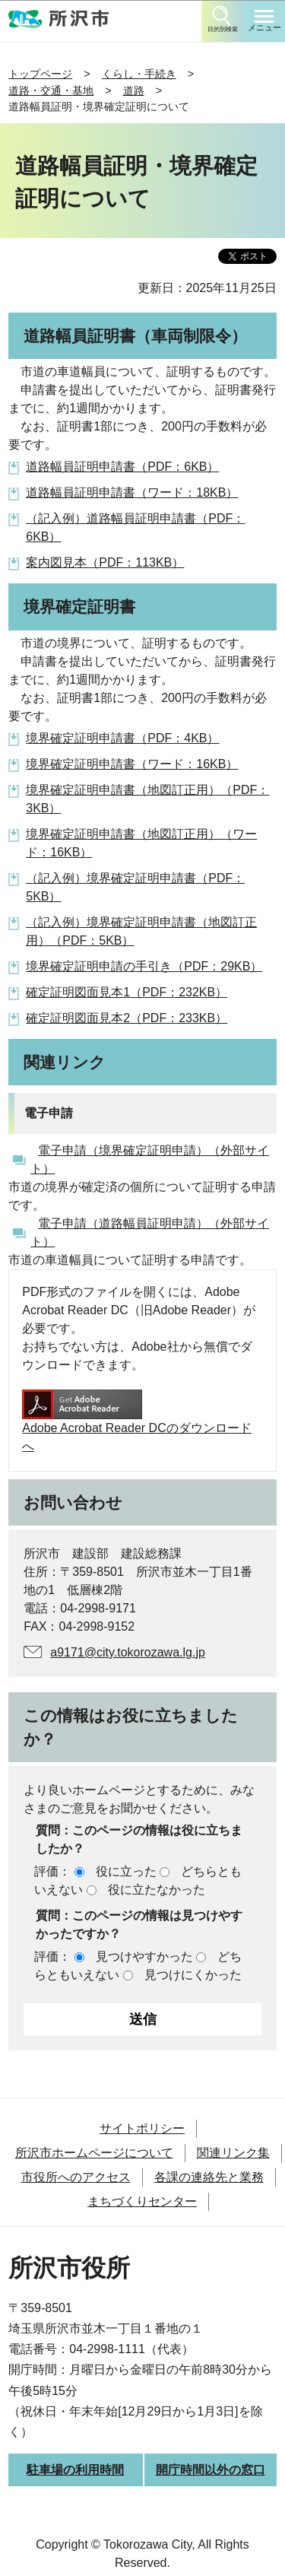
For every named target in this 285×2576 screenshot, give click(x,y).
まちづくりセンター (142, 2201)
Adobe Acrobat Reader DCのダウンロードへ (136, 1421)
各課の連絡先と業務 (209, 2177)
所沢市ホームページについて (94, 2152)
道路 (133, 90)
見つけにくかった (193, 1974)
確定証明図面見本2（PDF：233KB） (126, 1018)
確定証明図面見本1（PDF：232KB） (126, 992)
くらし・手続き (139, 74)
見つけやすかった (144, 1956)
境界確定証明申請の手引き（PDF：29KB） (144, 966)
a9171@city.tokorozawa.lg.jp (127, 1652)
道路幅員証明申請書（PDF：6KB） (122, 466)
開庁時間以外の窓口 (210, 2469)
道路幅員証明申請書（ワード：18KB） (132, 492)
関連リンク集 (233, 2152)
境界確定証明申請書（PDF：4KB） (122, 738)
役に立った (126, 1871)
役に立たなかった (156, 1889)
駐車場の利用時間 (75, 2469)
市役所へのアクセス (76, 2177)
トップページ (40, 74)
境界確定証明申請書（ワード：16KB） (132, 764)
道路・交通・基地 (50, 90)
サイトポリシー (142, 2128)
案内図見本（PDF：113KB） (105, 562)
